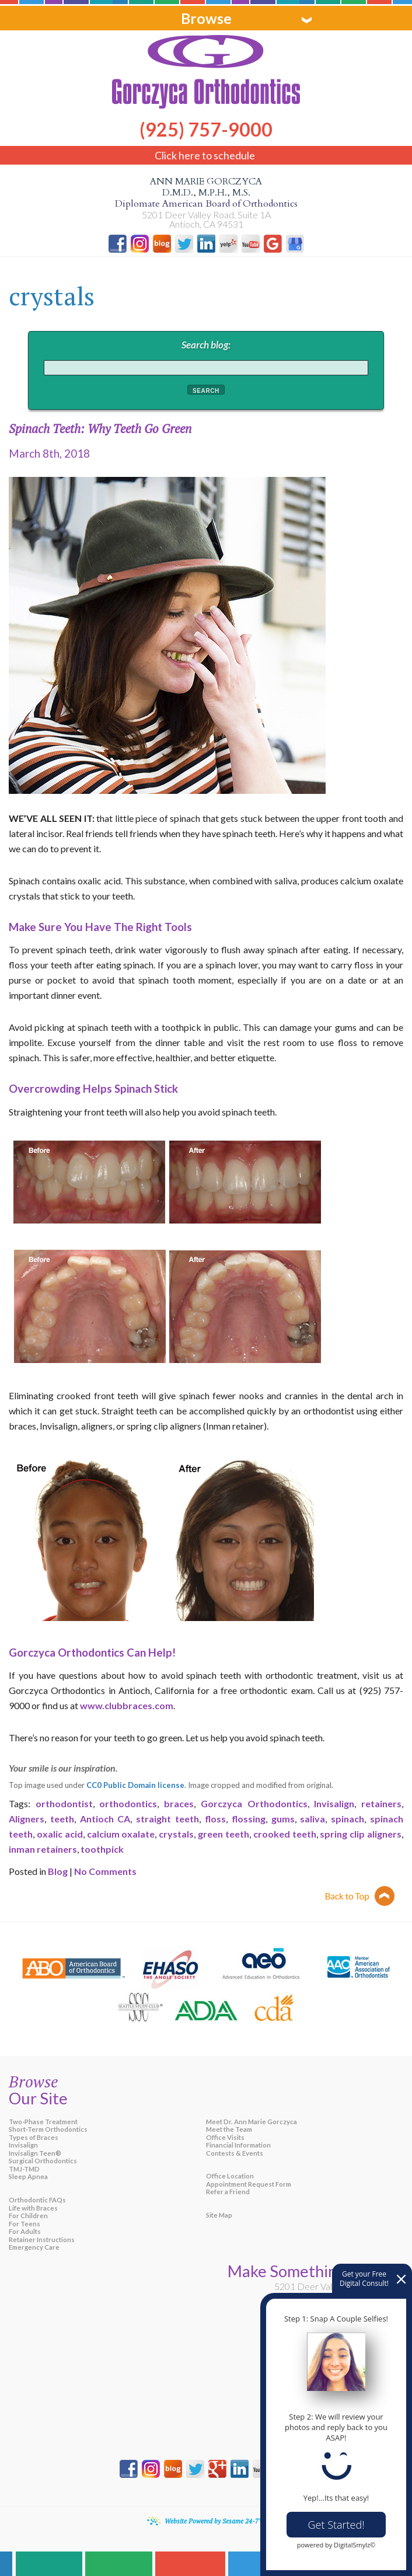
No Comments (105, 1871)
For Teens (24, 2224)
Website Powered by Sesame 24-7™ (215, 2520)
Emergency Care (34, 2247)
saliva (312, 1818)
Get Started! (336, 2525)
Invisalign (334, 1803)
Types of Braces (33, 2137)
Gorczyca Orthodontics (254, 1803)
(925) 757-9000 (206, 120)
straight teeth (167, 1818)
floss (215, 1818)
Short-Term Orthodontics (48, 2129)
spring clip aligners (360, 1833)
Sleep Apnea (28, 2176)
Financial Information (238, 2145)
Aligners (26, 1818)
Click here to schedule (205, 155)
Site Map (219, 2215)
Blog (58, 1871)
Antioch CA (105, 1818)
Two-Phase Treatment (43, 2121)
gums (283, 1818)
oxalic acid (60, 1833)
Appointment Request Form (248, 2184)
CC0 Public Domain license (135, 1785)
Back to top (359, 1896)
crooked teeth (284, 1833)
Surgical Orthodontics (43, 2160)
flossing (249, 1818)
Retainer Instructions (42, 2239)
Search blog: (206, 345)
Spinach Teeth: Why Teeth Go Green (100, 428)
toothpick (102, 1849)
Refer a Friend (228, 2191)
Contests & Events (234, 2153)
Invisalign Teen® (35, 2153)
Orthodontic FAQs (37, 2200)
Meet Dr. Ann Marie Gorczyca (251, 2121)
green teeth (223, 1833)
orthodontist (64, 1803)
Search (206, 391)
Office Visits (225, 2137)
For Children (28, 2215)
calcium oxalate (121, 1833)
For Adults (25, 2231)
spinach (347, 1818)
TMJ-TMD (24, 2169)
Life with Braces (33, 2208)
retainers (381, 1803)
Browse (206, 18)
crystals (176, 1833)
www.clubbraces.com (126, 1705)
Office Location (230, 2176)
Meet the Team (229, 2129)
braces (179, 1803)
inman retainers (43, 1849)
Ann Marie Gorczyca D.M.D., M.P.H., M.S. (206, 193)
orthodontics (128, 1803)
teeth (62, 1818)
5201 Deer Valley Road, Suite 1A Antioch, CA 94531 (206, 219)
